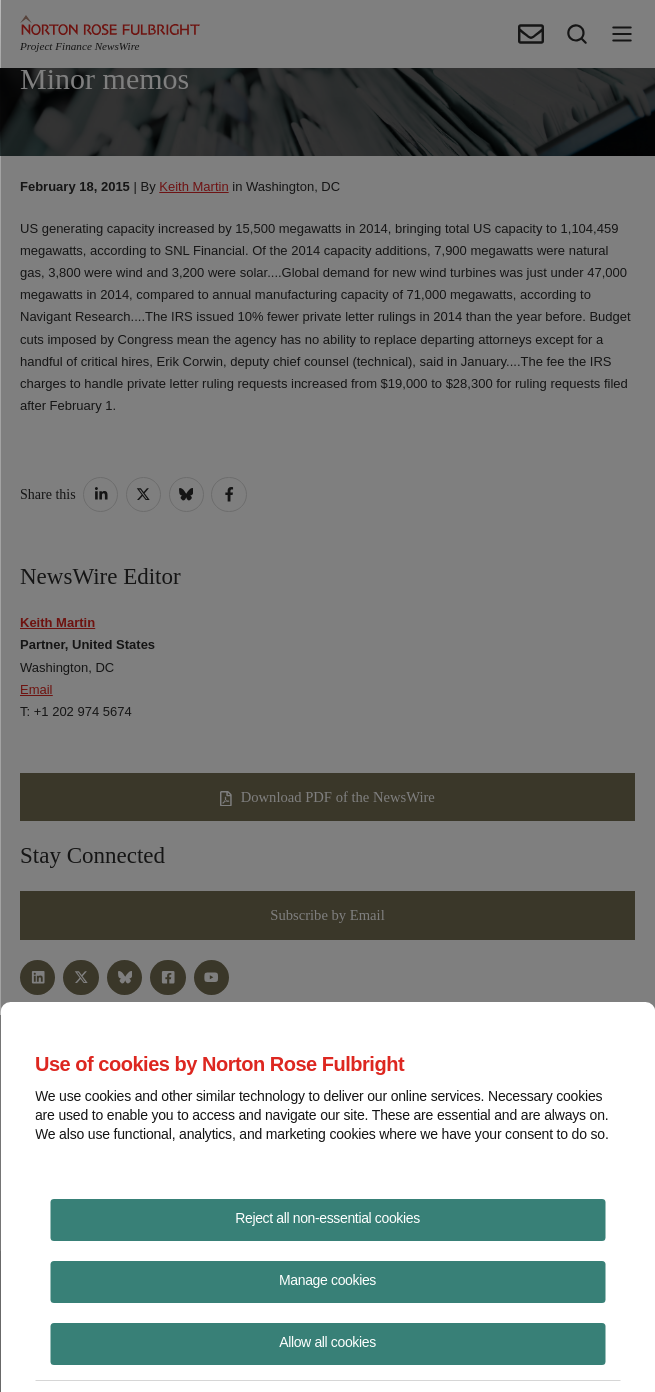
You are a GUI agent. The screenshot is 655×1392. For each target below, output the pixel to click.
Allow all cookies (327, 1342)
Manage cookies (327, 1280)
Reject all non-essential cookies (327, 1218)
